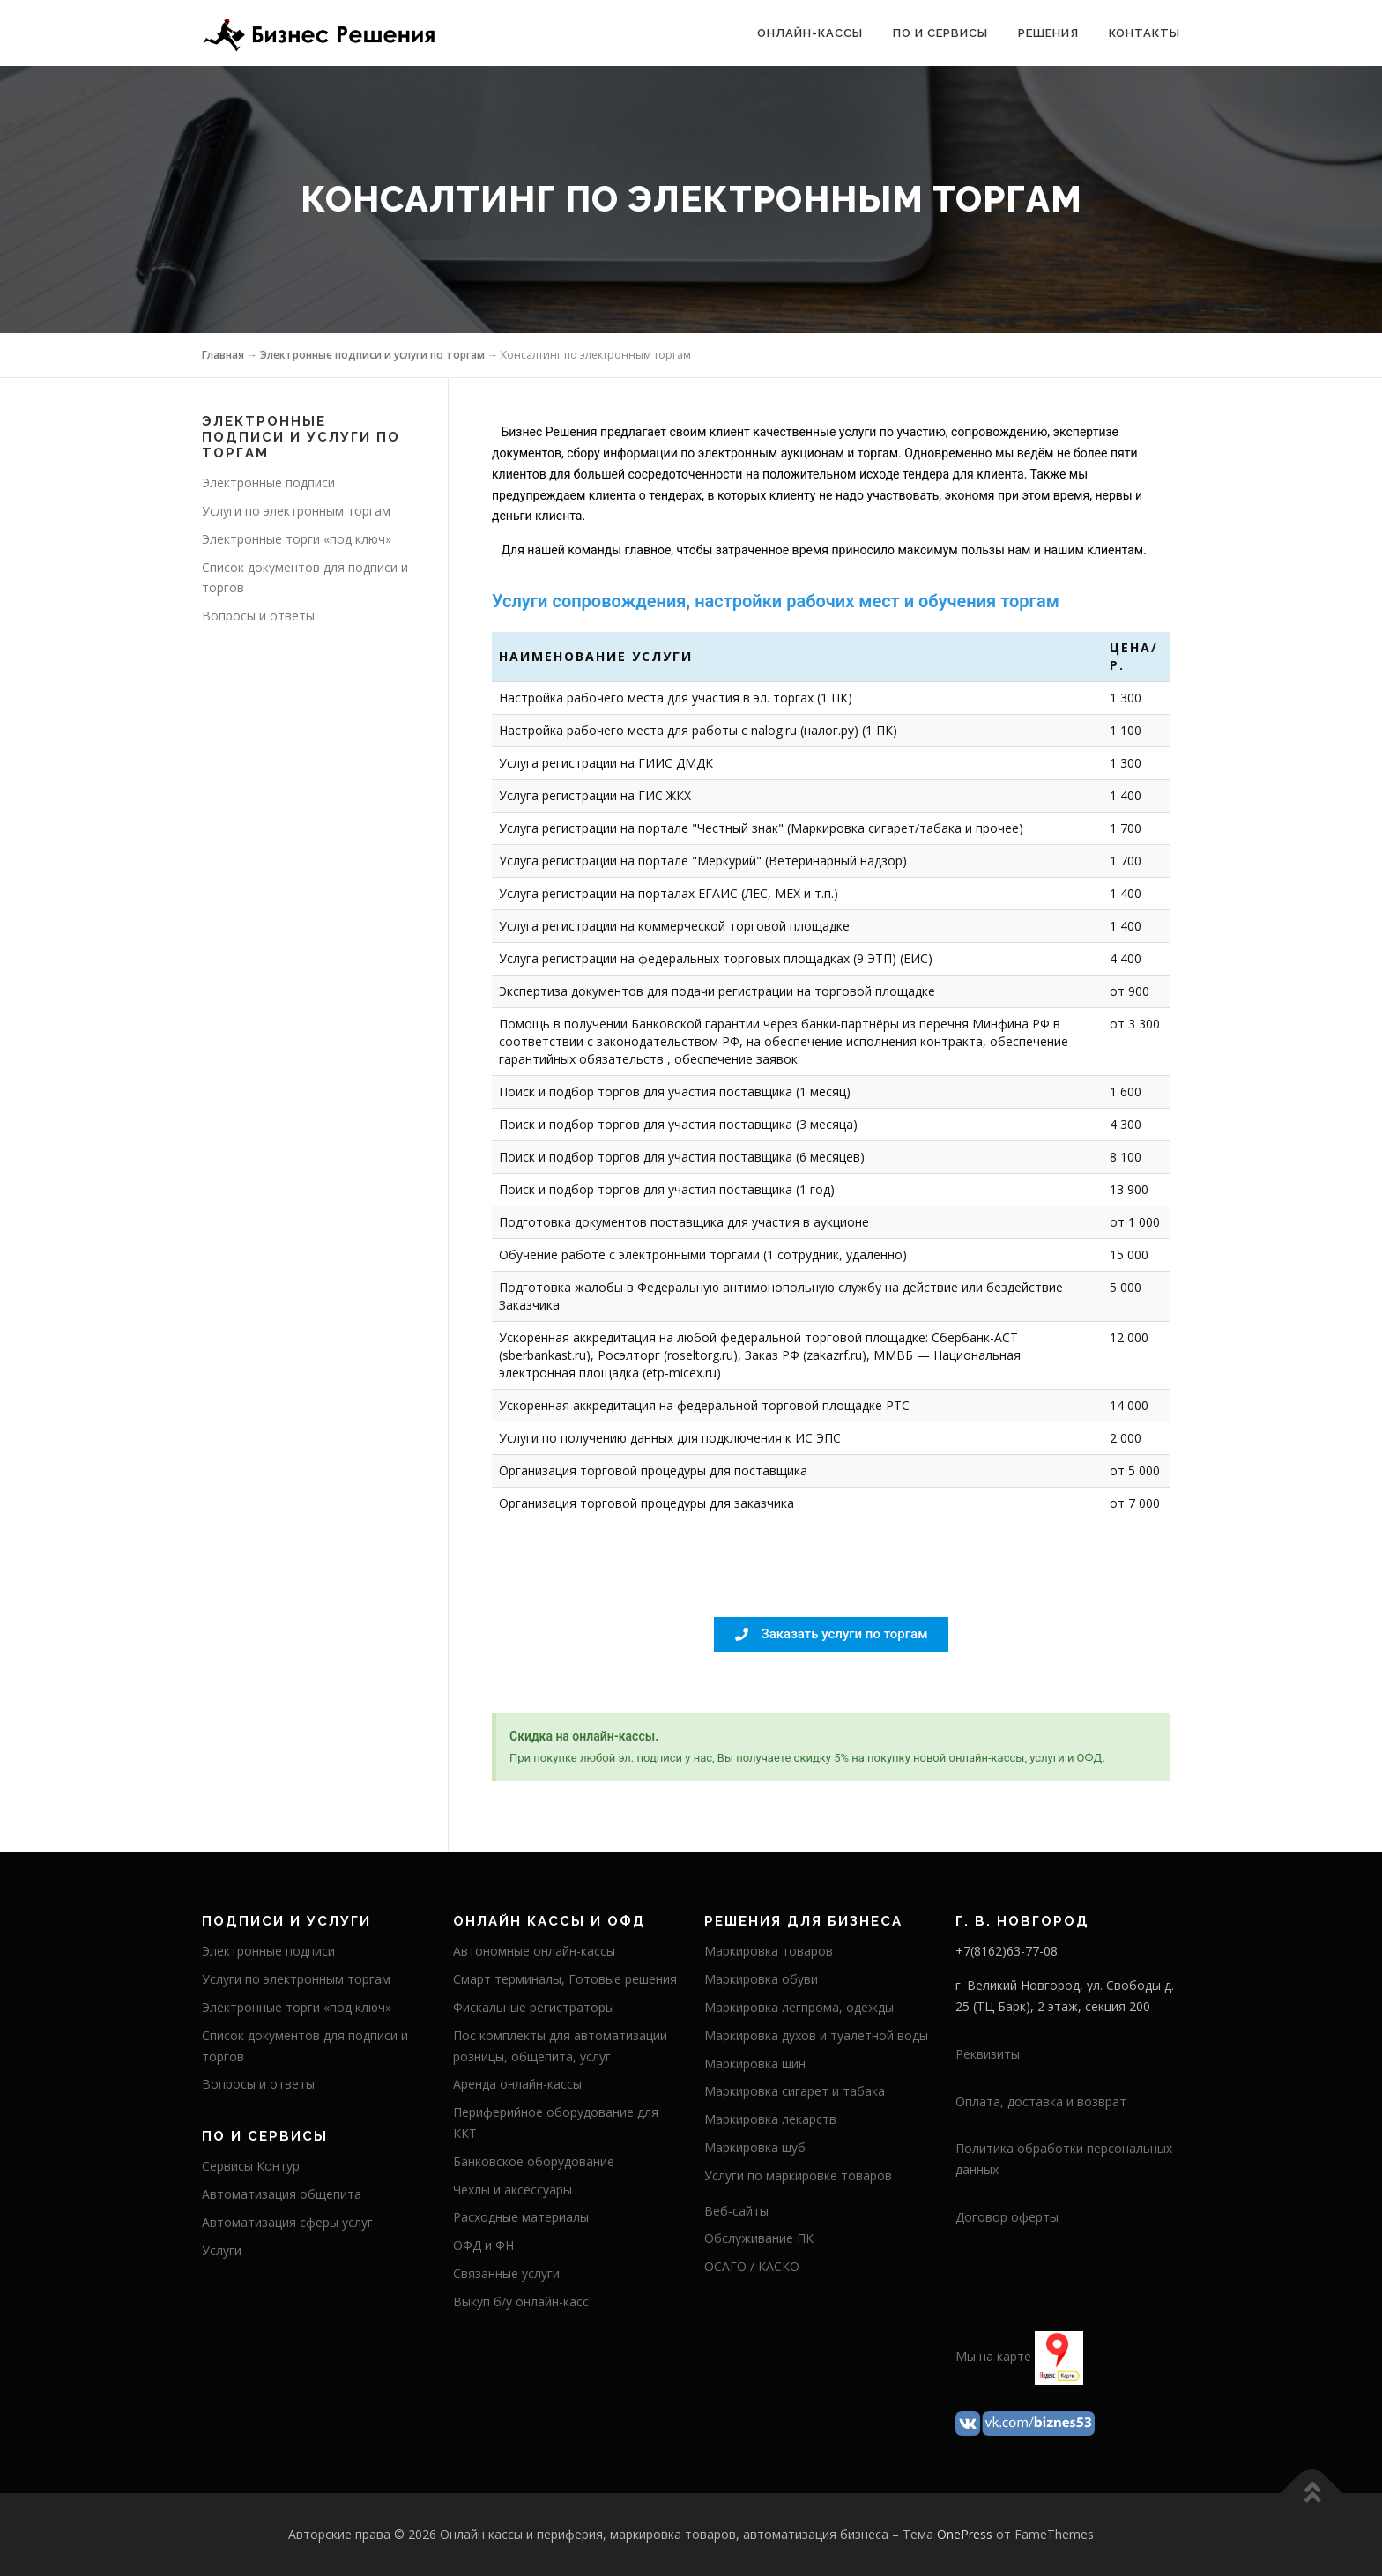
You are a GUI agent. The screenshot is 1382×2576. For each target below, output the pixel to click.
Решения (1048, 33)
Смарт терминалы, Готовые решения (565, 1979)
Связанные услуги (506, 2273)
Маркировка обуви (761, 1979)
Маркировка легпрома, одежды (799, 2007)
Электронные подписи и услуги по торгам (372, 354)
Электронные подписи (268, 482)
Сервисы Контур (251, 2165)
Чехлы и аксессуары (512, 2189)
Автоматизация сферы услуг (287, 2222)
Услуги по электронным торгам (296, 510)
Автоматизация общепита (281, 2194)
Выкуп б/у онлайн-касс (521, 2301)
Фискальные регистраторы (533, 2007)
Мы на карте (993, 2356)
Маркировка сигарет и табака (794, 2090)
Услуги (221, 2250)
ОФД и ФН (483, 2245)
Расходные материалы (521, 2217)
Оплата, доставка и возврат (1040, 2101)
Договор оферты (1007, 2217)
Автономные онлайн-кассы (534, 1950)
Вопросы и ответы (258, 615)
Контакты (1144, 33)
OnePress (964, 2534)
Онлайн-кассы (810, 33)
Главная (223, 354)
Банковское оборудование (533, 2161)
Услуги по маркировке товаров (798, 2175)
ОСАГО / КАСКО (751, 2266)
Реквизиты (987, 2053)
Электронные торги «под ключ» (296, 539)
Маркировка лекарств (770, 2119)
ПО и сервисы (940, 33)
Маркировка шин (755, 2063)
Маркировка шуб (755, 2147)
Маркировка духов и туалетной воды (816, 2035)
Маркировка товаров (768, 1950)
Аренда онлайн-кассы (517, 2083)
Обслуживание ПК (759, 2238)
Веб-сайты (736, 2210)
